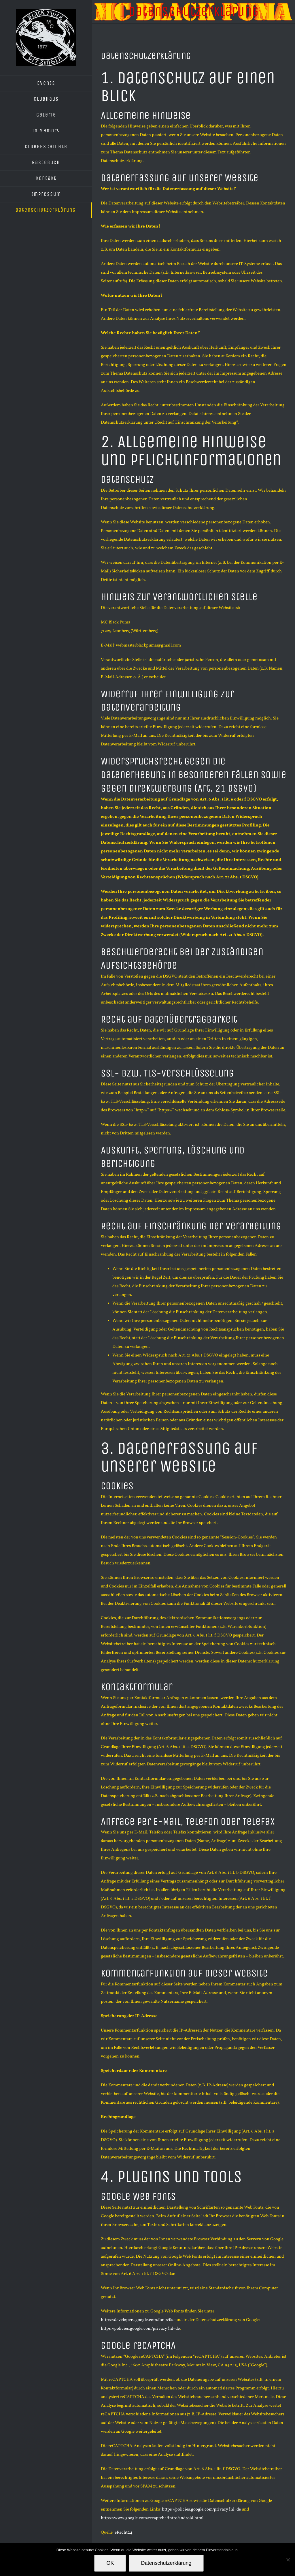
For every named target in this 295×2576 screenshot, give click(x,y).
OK (110, 2563)
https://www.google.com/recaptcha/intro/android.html (152, 2518)
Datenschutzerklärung (166, 2563)
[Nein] (288, 2559)
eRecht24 (124, 2533)
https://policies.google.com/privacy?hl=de (140, 2329)
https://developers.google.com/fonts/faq (138, 2320)
